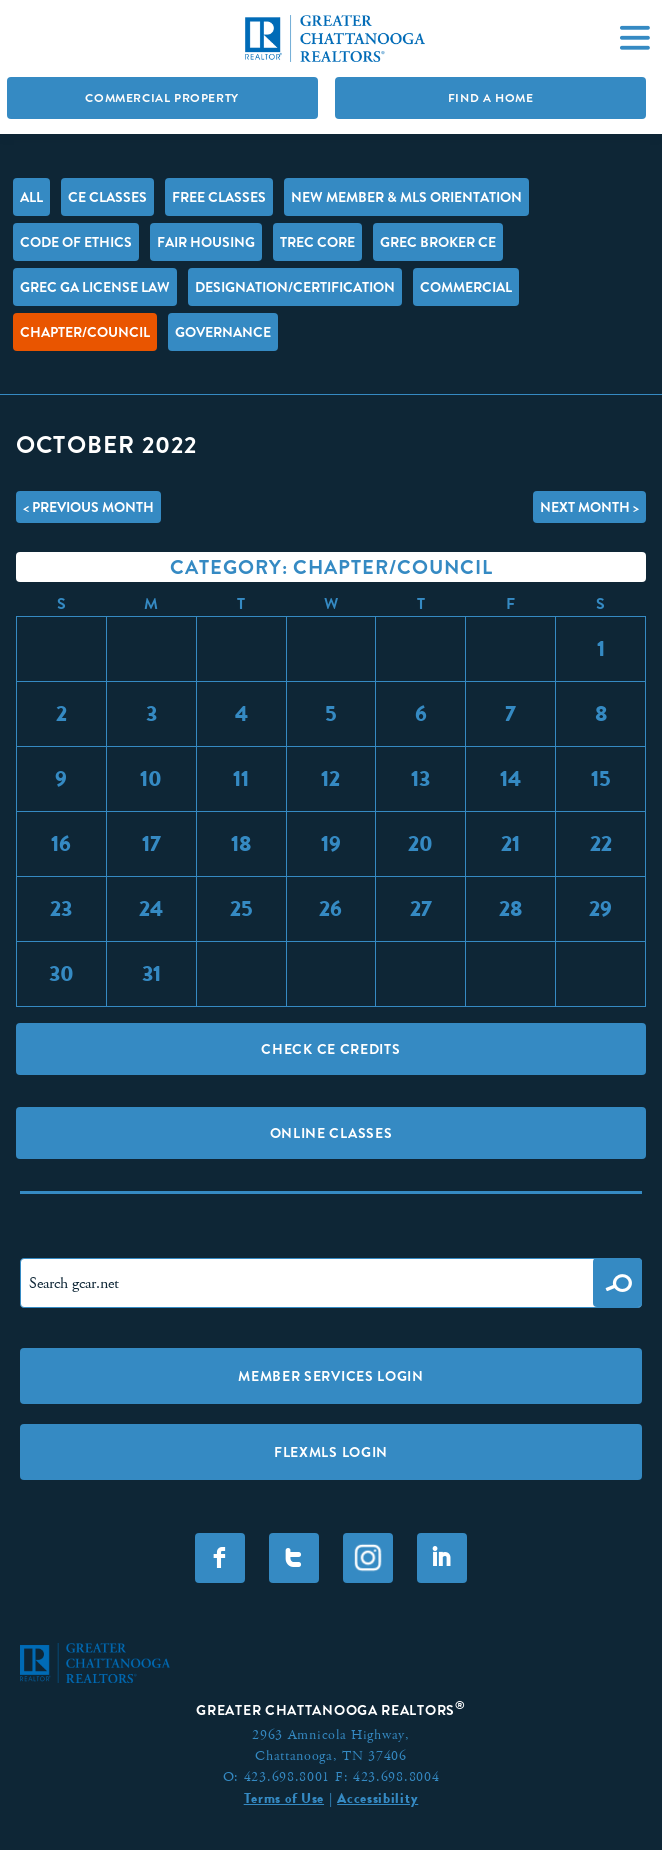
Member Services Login (331, 1376)
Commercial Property (161, 98)
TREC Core (317, 242)
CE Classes (107, 197)
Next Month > (589, 507)
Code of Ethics (76, 242)
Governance (223, 332)
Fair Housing (206, 242)
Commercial (466, 287)
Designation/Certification (295, 287)
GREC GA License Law (95, 287)
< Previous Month (88, 507)
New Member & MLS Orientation (406, 197)
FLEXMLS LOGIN (331, 1452)
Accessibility (377, 1798)
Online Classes (331, 1133)
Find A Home (491, 98)
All (31, 197)
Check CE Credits (330, 1049)
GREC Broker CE (438, 242)
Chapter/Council (85, 332)
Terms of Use (284, 1798)
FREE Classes (219, 197)
